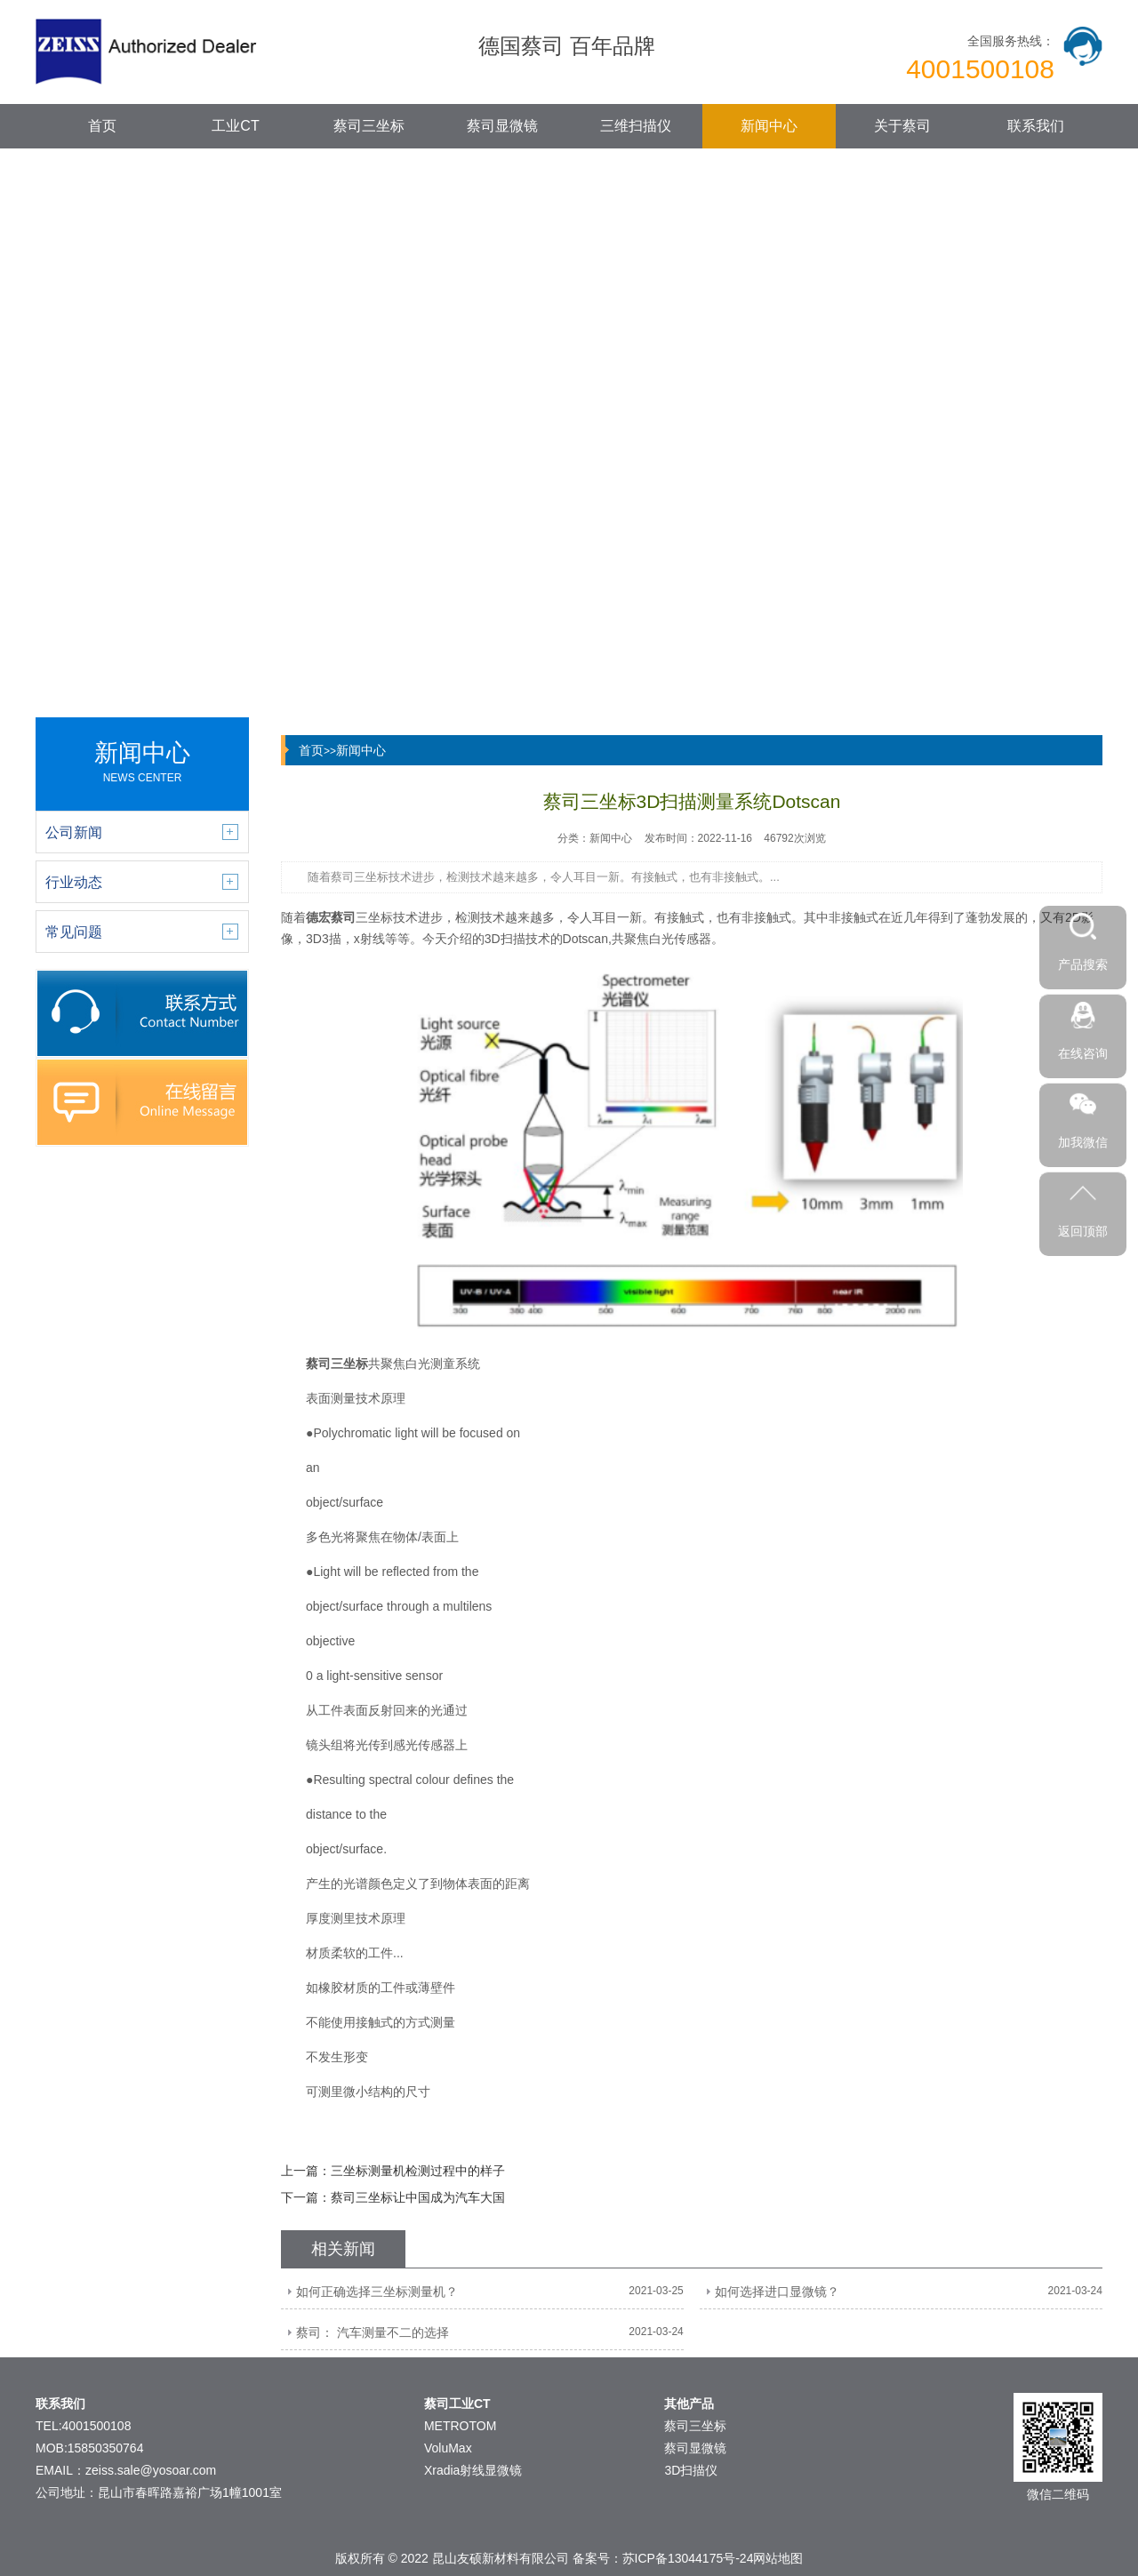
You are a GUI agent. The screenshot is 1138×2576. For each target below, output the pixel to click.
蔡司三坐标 (369, 125)
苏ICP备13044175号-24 (688, 2558)
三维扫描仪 (635, 125)
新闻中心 (769, 125)
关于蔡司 (902, 125)
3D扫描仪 (690, 2470)
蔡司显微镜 (502, 125)
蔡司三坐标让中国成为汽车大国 (418, 2197)
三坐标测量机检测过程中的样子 (418, 2171)
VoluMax (448, 2448)
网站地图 (778, 2558)
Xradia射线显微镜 (473, 2470)
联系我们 (1035, 125)
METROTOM (460, 2426)
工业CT (235, 125)
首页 (102, 125)
